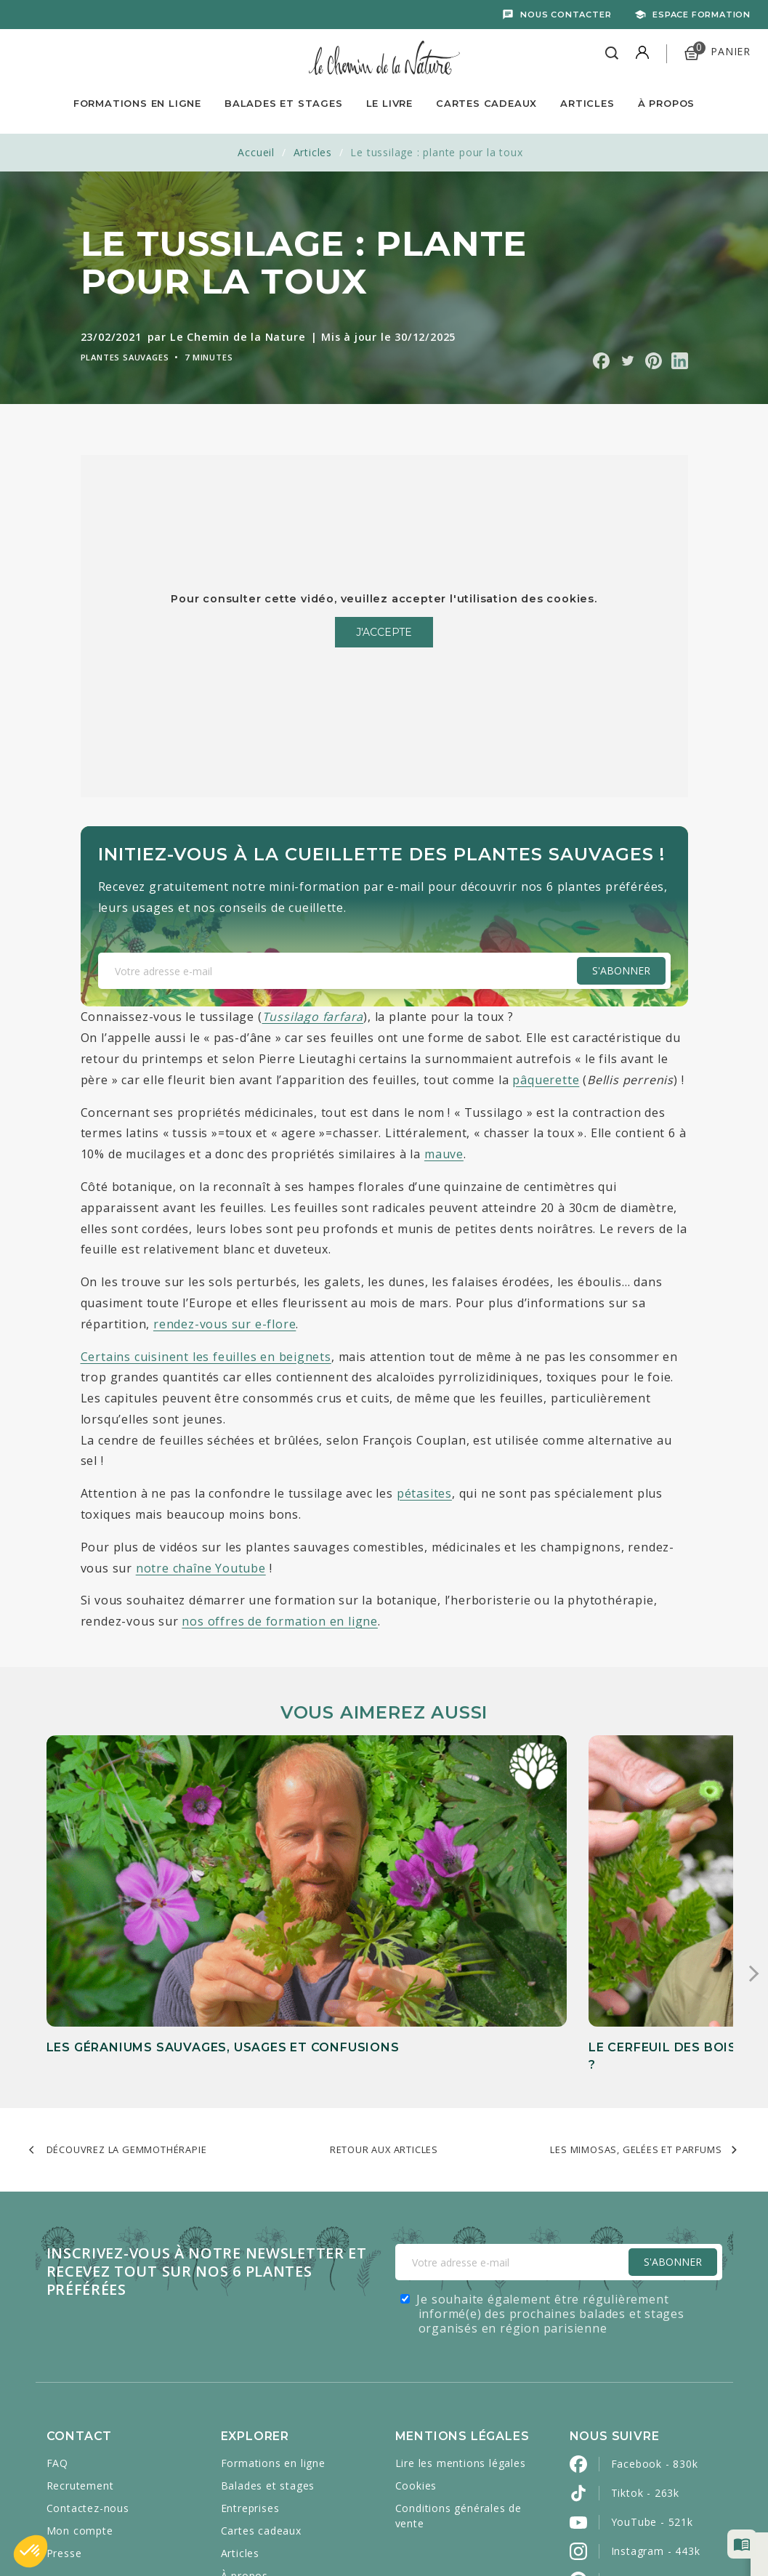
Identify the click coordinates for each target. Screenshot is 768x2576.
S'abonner (621, 970)
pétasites (424, 1493)
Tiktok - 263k (645, 2355)
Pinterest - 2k (646, 2442)
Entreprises (250, 2370)
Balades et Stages (284, 103)
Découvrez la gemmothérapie (127, 2010)
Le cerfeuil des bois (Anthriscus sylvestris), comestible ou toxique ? (370, 1891)
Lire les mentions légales (460, 2325)
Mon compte (80, 2392)
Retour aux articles (384, 2010)
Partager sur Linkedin (679, 360)
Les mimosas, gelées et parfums (635, 2010)
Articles (587, 103)
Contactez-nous (88, 2370)
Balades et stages (268, 2347)
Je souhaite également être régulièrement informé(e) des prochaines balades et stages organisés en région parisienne (550, 2175)
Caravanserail (386, 2533)
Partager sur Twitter (627, 360)
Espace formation (701, 14)
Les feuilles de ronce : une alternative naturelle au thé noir (610, 1891)
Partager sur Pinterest (653, 360)
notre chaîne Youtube (201, 1568)
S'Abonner (673, 2124)
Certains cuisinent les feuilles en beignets (206, 1357)
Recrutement (80, 2347)
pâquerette (545, 1080)
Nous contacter (565, 14)
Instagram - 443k (655, 2413)
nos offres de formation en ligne (280, 1621)
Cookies (416, 2347)
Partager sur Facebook (601, 360)
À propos (666, 103)
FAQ (57, 2325)
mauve (444, 1154)
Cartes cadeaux (261, 2392)
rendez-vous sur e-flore (224, 1324)
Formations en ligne (137, 103)
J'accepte (384, 632)
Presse (64, 2415)
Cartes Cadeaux (486, 103)
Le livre (389, 103)
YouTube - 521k (652, 2384)
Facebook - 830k (654, 2326)
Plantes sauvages (125, 357)
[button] (30, 2551)
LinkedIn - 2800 (651, 2471)
